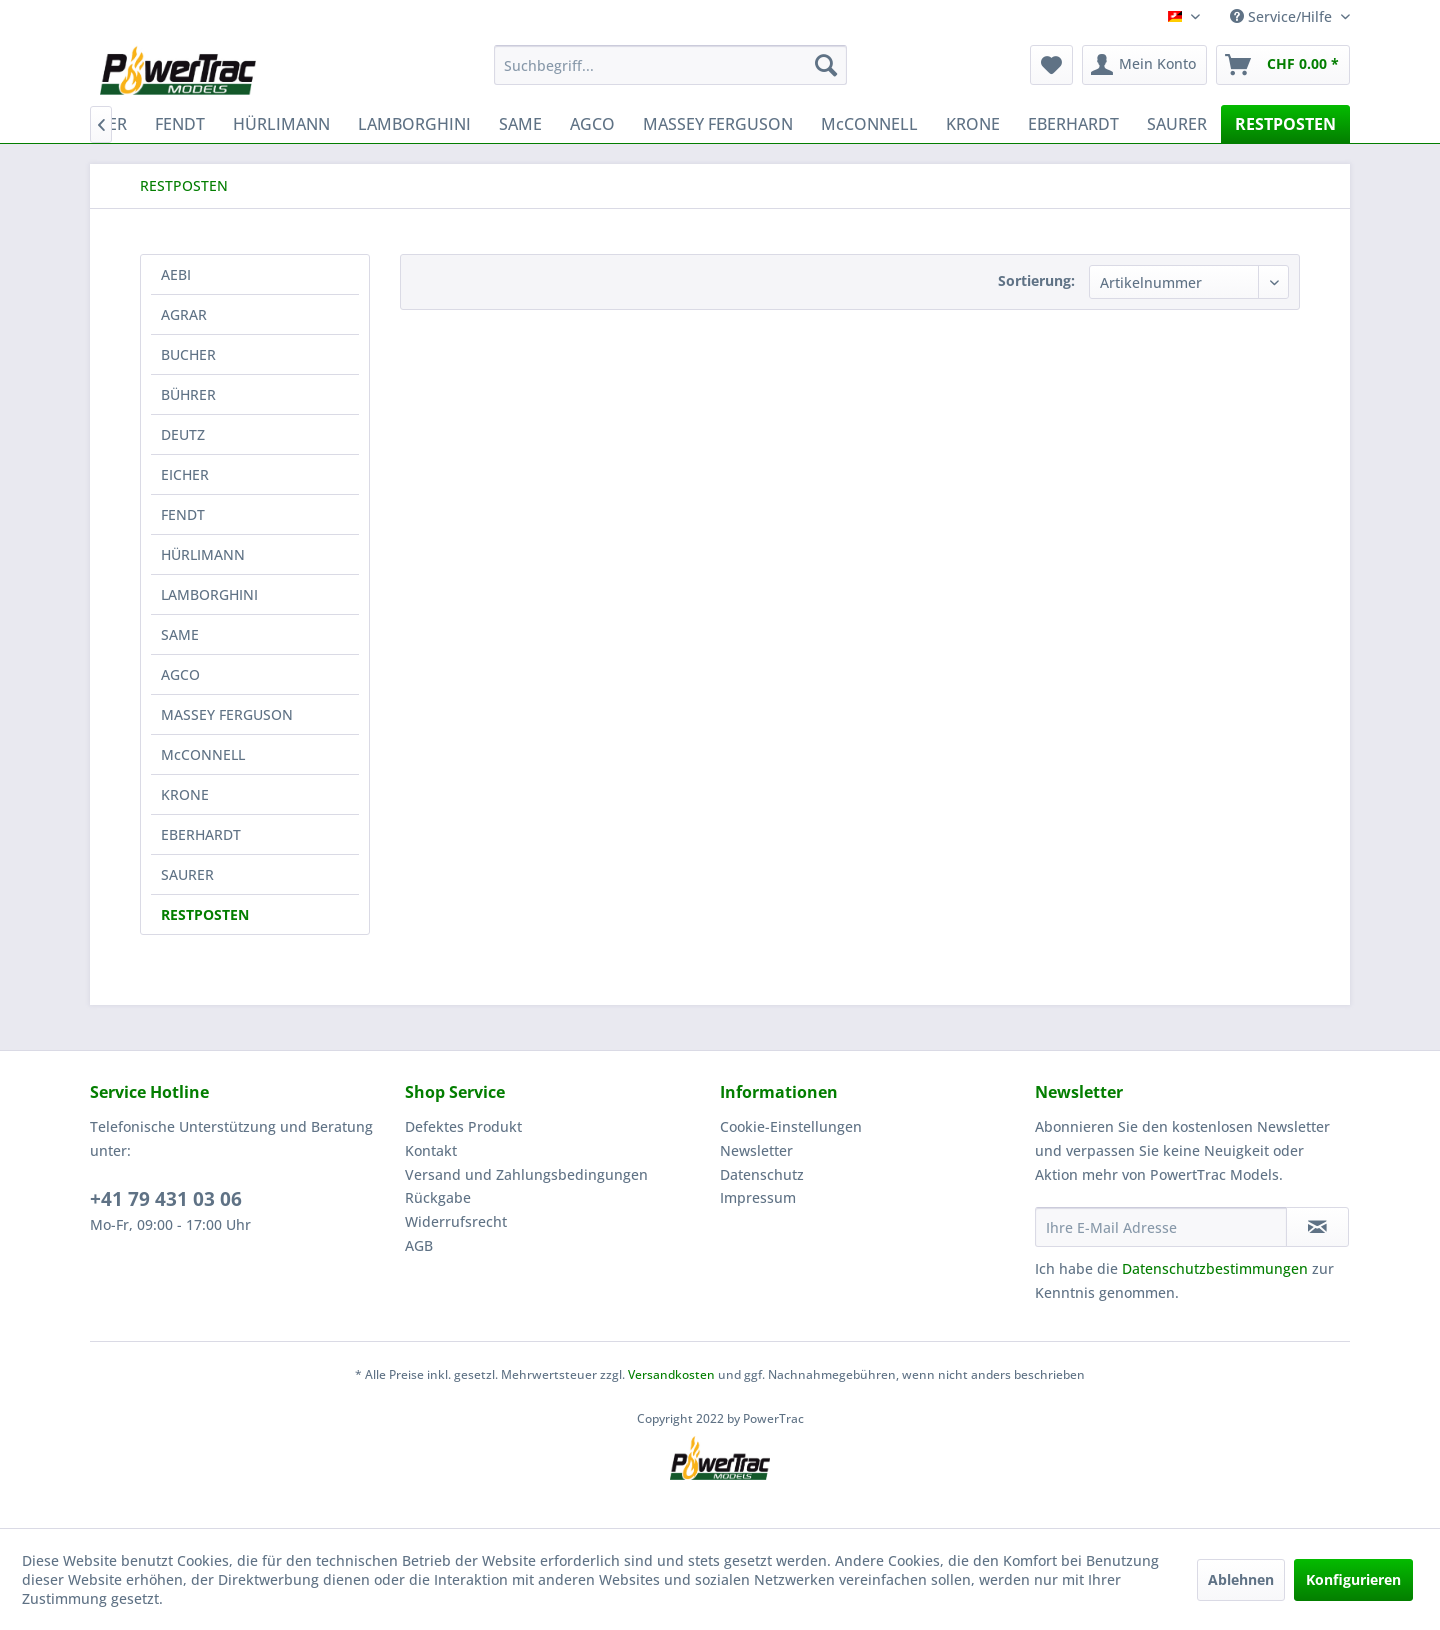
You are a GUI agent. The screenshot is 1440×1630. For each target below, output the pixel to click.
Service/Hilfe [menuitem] (1283, 16)
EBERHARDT (201, 834)
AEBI (176, 274)
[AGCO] (592, 124)
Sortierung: (1036, 280)
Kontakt (431, 1150)
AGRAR (184, 314)
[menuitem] (670, 65)
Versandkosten (671, 1374)
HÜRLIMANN (203, 554)
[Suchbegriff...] (670, 65)
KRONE (185, 794)
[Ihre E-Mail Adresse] (1161, 1227)
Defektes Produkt (463, 1126)
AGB (419, 1245)
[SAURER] (1177, 124)
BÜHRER (188, 394)
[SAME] (520, 124)
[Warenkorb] (1283, 65)
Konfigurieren (1353, 1579)
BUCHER (188, 354)
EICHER (185, 474)
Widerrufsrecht (456, 1221)
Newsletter (756, 1150)
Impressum (758, 1197)
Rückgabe (438, 1197)
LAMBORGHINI (209, 594)
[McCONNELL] (869, 124)
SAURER (187, 874)
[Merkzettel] (1051, 65)
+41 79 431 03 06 (166, 1199)
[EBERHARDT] (1073, 124)
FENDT (183, 514)
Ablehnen (1241, 1579)
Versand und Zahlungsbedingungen (526, 1174)
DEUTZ (183, 434)
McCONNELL (203, 754)
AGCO (180, 674)
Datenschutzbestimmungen (1215, 1268)
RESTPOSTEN (205, 914)
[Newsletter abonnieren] (1317, 1227)
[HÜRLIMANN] (281, 124)
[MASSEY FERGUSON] (718, 124)
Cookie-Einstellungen (791, 1126)
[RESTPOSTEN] (1285, 124)
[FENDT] (180, 124)
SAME (180, 634)
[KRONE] (973, 124)
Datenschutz (762, 1174)
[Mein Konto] (1144, 65)
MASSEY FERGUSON (227, 714)
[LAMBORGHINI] (414, 124)
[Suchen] (826, 65)
